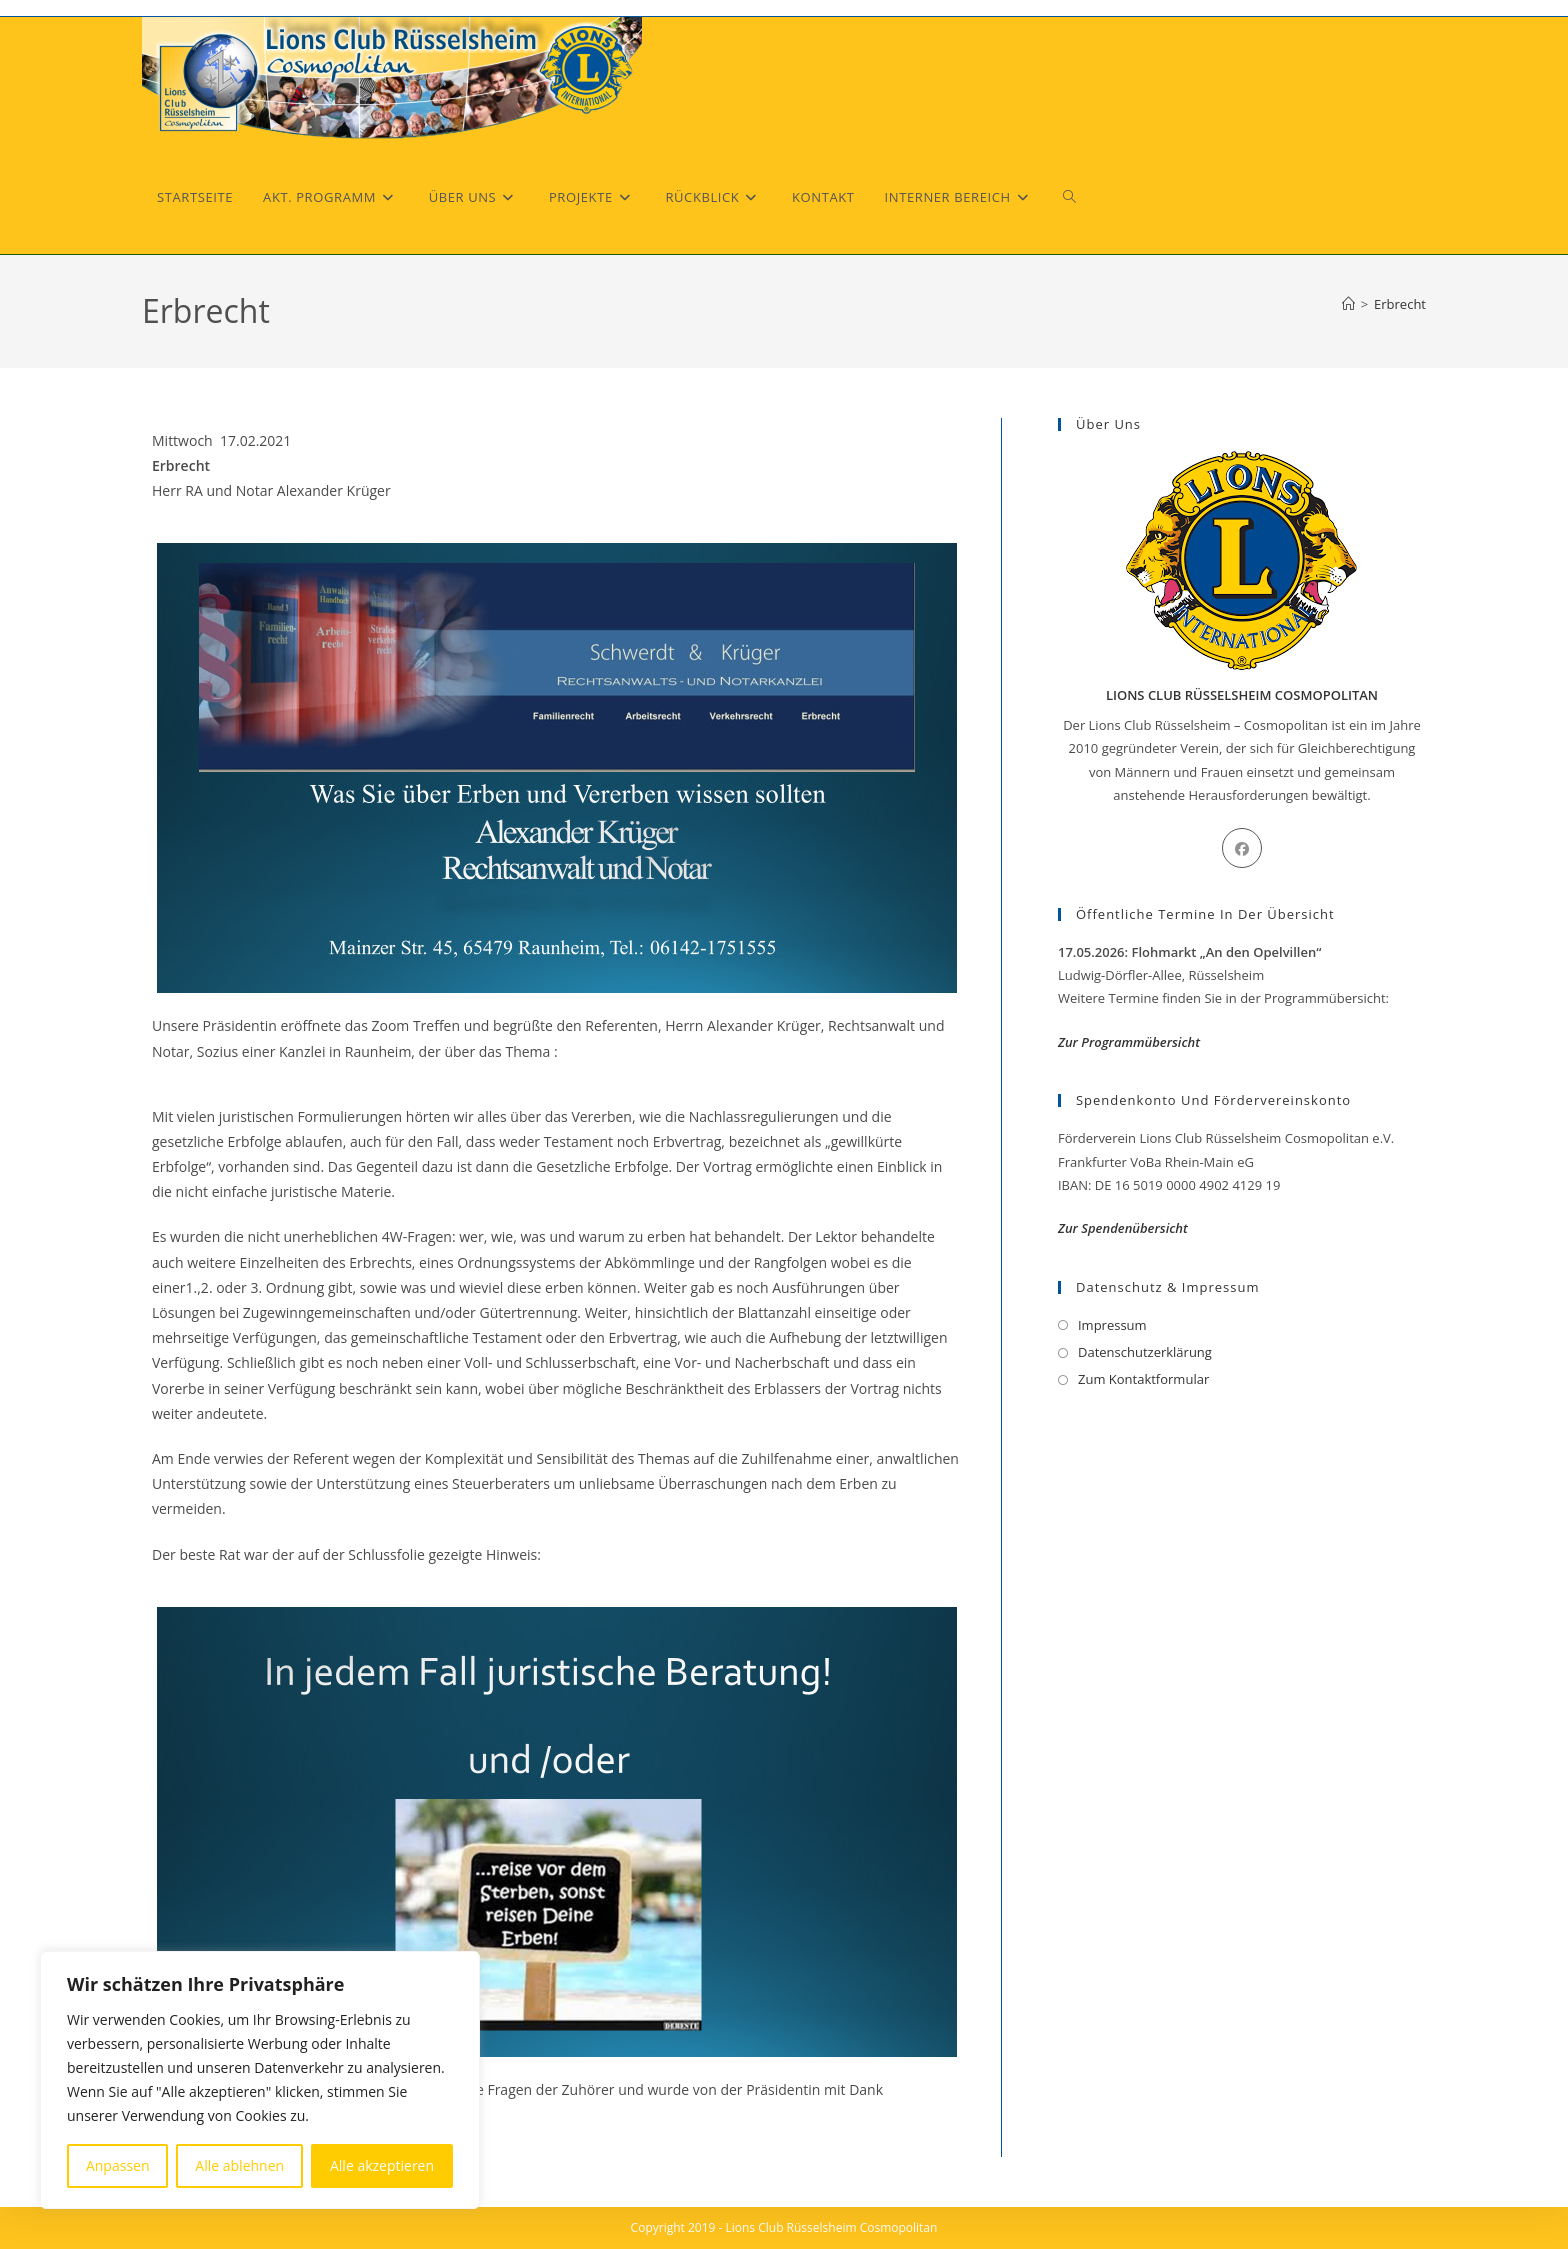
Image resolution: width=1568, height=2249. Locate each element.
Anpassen (118, 2165)
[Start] (1348, 304)
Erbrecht (1400, 304)
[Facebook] (1242, 848)
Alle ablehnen (239, 2165)
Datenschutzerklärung (1145, 1352)
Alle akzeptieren (382, 2165)
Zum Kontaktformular (1143, 1379)
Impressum (1112, 1325)
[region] (260, 2080)
